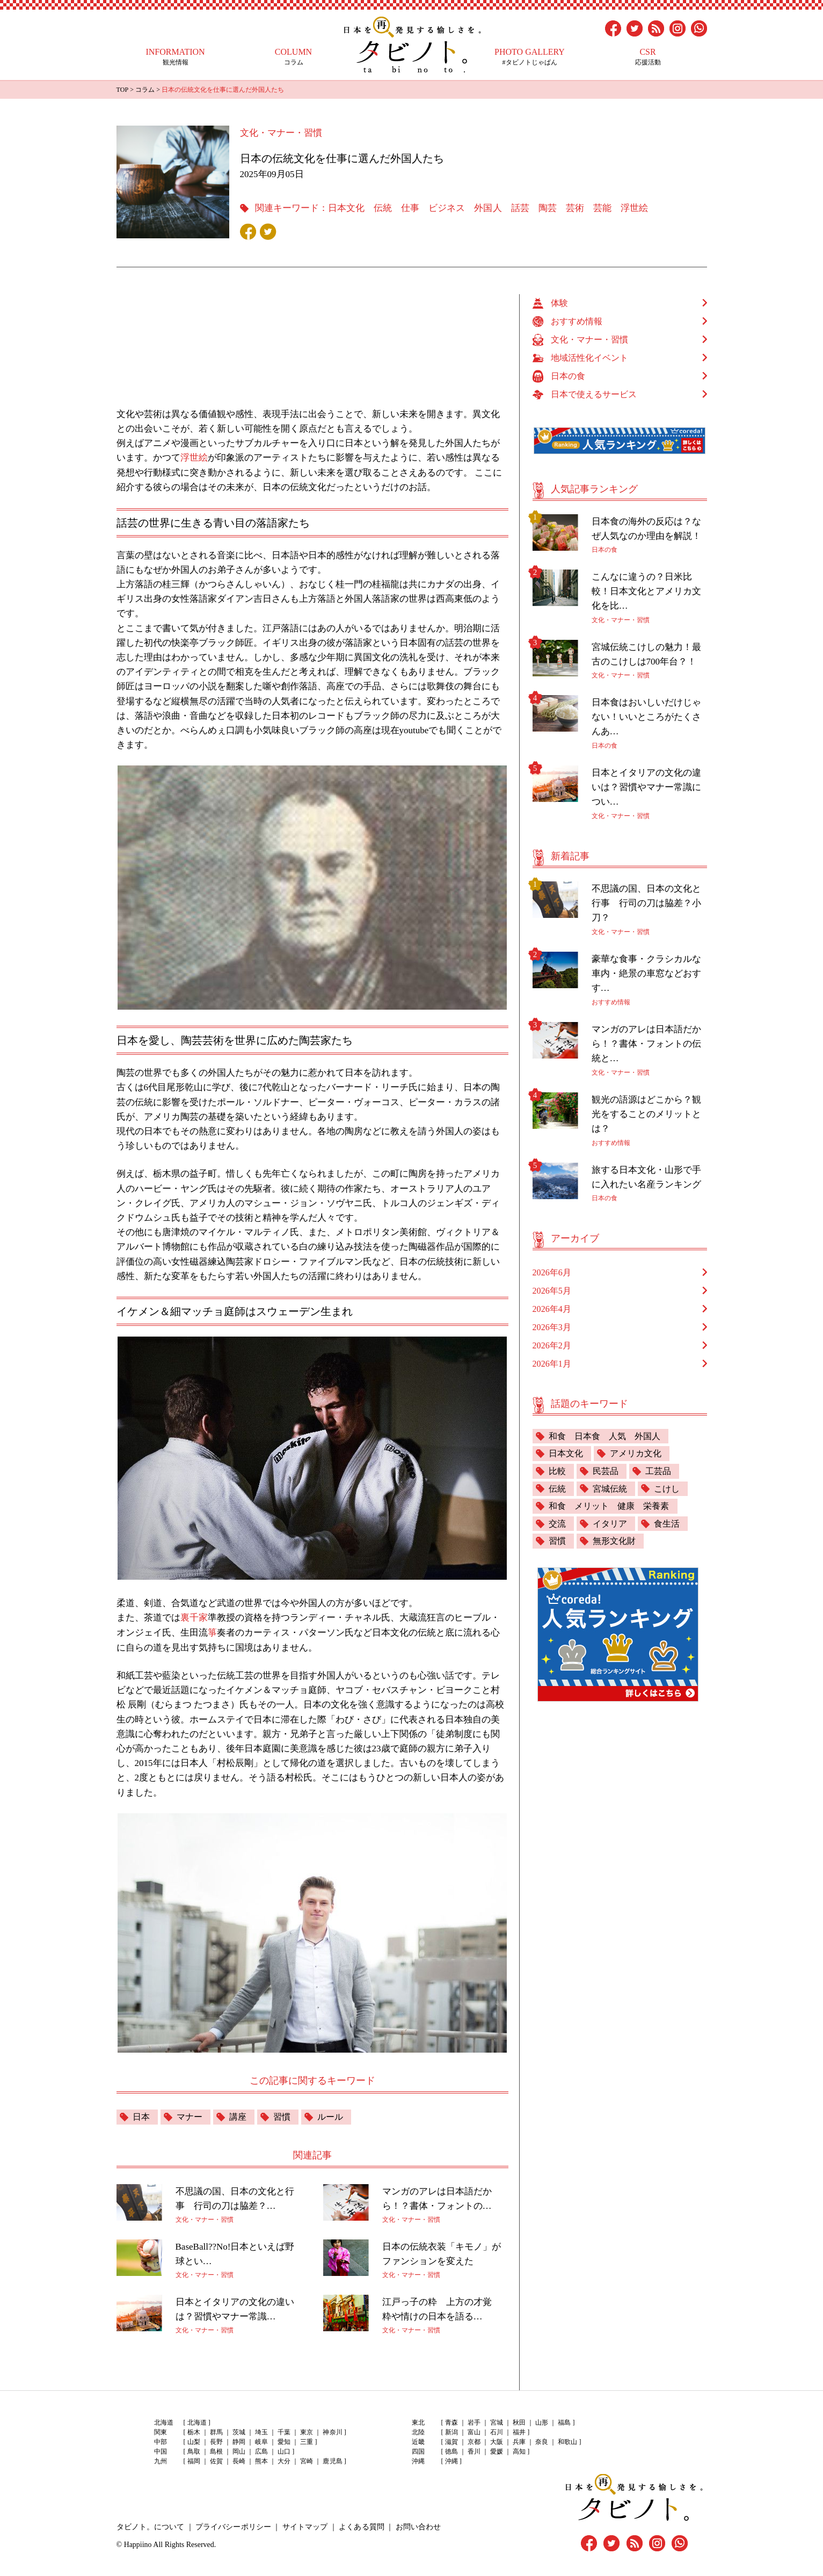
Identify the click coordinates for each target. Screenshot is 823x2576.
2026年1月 (552, 1363)
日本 (141, 2115)
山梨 (193, 2440)
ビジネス (446, 208)
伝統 (383, 208)
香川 (474, 2450)
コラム (294, 56)
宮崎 (306, 2459)
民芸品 (605, 1471)
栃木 (193, 2430)
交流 (557, 1524)
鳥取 (193, 2450)
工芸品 (658, 1471)
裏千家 (194, 1616)
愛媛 (496, 2450)
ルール (330, 2115)
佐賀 (216, 2459)
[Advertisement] (317, 345)
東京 (306, 2430)
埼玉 (261, 2430)
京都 (474, 2440)
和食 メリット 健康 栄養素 (609, 1506)
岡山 (238, 2450)
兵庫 (519, 2440)
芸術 (574, 208)
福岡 (193, 2459)
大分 (284, 2459)
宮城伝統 (610, 1488)
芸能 (602, 208)
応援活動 (648, 56)
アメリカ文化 (635, 1453)
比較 (557, 1471)
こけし (667, 1488)
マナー (189, 2115)
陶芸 (547, 208)
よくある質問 (360, 2525)
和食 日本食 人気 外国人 (604, 1435)
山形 (541, 2421)
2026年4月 (552, 1308)
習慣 (281, 2115)
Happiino (138, 2542)
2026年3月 (552, 1326)
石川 (496, 2430)
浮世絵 (633, 208)
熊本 (261, 2459)
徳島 (451, 2450)
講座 (237, 2115)
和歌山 (567, 2440)
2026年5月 (552, 1290)
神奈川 (332, 2430)
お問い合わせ (417, 2525)
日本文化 (346, 208)
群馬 (216, 2430)
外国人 (487, 208)
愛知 (284, 2440)
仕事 (410, 208)
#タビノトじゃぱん (530, 56)
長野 (216, 2440)
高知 (519, 2450)
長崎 (238, 2459)
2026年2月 (552, 1344)
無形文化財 (614, 1541)
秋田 (519, 2421)
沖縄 (451, 2459)
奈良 (541, 2440)
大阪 (496, 2440)
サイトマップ (304, 2525)
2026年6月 (552, 1271)
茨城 (238, 2430)
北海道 (197, 2421)
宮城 (496, 2421)
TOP (122, 89)
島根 (216, 2450)
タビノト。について (150, 2525)
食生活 (667, 1524)
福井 (519, 2430)
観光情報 (175, 56)
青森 (451, 2421)
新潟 (451, 2430)
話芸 (520, 208)
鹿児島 (332, 2459)
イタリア (610, 1524)
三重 (306, 2440)
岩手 (474, 2421)
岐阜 (261, 2440)
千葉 (284, 2430)
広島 (261, 2450)
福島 (564, 2421)
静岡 (238, 2440)
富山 (474, 2430)
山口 (284, 2450)
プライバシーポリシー (233, 2525)
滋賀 (451, 2440)
